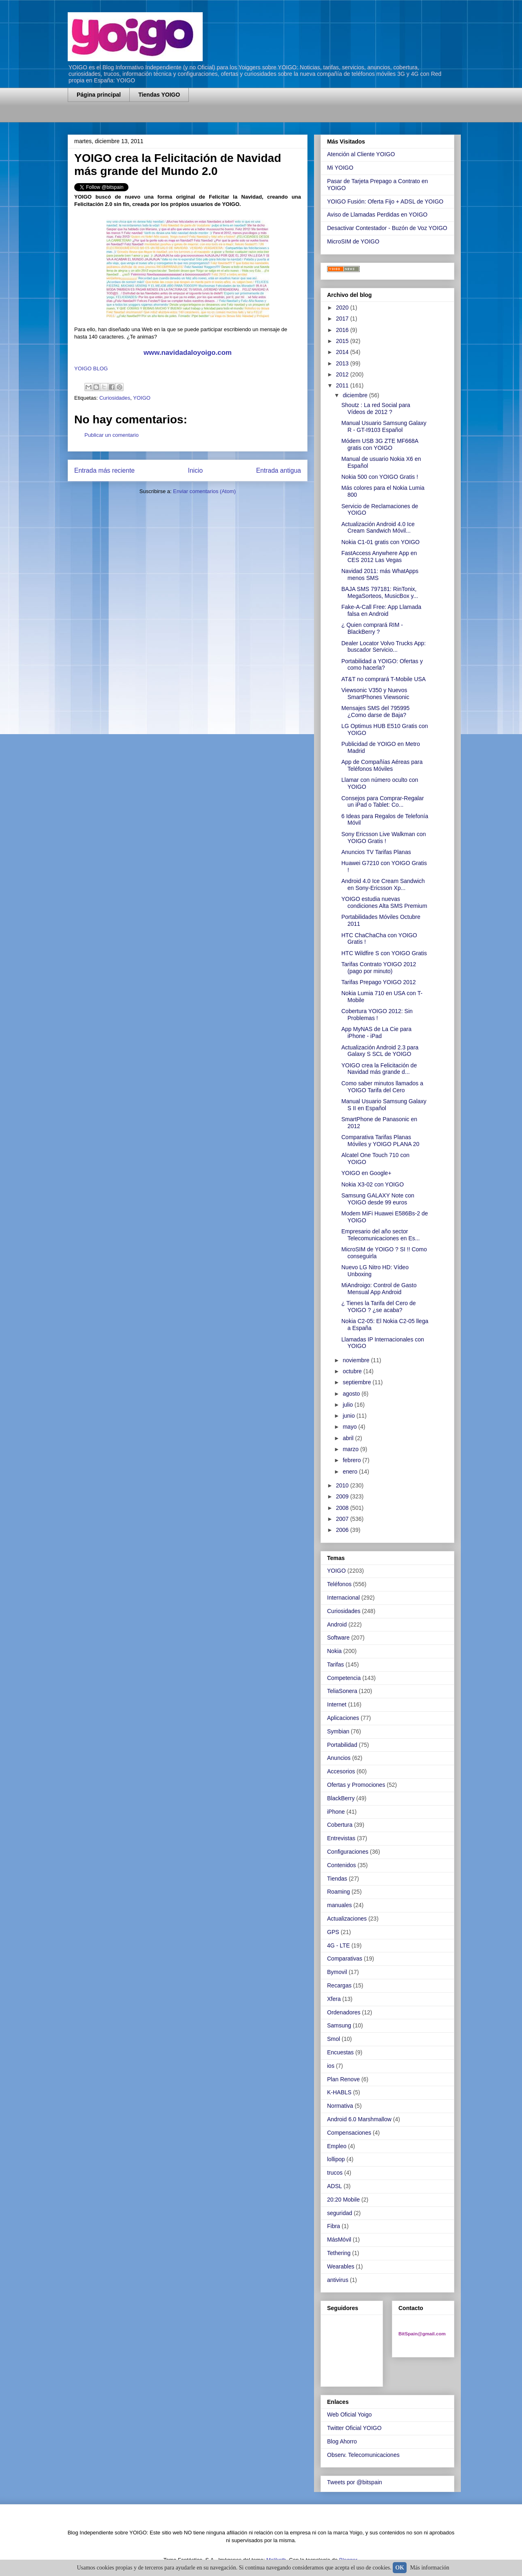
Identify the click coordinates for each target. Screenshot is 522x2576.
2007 (343, 1519)
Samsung (339, 2025)
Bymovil (337, 1972)
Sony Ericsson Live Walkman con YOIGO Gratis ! (383, 837)
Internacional (343, 1597)
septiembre (357, 1382)
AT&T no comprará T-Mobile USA (383, 679)
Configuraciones (347, 1851)
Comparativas (344, 1958)
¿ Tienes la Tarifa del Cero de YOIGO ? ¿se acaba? (378, 1306)
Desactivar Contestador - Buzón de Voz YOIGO (387, 228)
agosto (352, 1393)
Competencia (344, 1678)
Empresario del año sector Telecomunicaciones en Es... (380, 1235)
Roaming (338, 1891)
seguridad (339, 2213)
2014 (343, 352)
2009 (343, 1496)
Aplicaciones (343, 1718)
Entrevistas (341, 1838)
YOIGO (141, 398)
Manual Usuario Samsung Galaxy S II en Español (384, 1104)
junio (349, 1415)
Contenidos (341, 1865)
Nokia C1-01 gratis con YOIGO (380, 542)
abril (349, 1438)
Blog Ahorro (342, 2441)
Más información (429, 2568)
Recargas (339, 1985)
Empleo (336, 2146)
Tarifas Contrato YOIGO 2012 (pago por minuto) (378, 967)
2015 (343, 341)
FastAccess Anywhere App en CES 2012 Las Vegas (379, 556)
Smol (333, 2039)
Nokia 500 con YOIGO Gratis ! (379, 477)
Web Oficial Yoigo (349, 2414)
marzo (351, 1449)
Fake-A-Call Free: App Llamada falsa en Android (381, 610)
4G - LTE (338, 1945)
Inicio (195, 470)
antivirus (337, 2280)
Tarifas (335, 1664)
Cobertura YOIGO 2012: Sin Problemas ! (377, 1014)
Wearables (340, 2266)
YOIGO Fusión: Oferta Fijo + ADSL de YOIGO (385, 201)
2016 (343, 330)
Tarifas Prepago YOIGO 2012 (378, 982)
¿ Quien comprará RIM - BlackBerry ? (372, 628)
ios (330, 2066)
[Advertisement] (163, 117)
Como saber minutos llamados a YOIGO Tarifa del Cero (382, 1086)
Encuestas (340, 2052)
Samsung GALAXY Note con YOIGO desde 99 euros (377, 1199)
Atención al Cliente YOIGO (361, 154)
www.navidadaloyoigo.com (188, 352)
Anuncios (339, 1758)
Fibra (333, 2226)
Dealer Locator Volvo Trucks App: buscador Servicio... (383, 646)
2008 (343, 1508)
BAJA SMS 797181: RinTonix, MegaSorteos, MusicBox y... (379, 592)
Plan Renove (343, 2079)
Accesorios (341, 1771)
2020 (343, 307)
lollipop (336, 2159)
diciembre (356, 395)
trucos (335, 2172)
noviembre (357, 1360)
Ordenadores (344, 2012)
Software (338, 1637)
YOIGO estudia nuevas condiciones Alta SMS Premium (384, 902)
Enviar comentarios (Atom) (204, 491)
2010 (343, 1485)
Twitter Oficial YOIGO (354, 2428)
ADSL (334, 2186)
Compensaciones (349, 2132)
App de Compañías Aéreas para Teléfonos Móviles (381, 765)
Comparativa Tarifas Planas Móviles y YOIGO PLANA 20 (380, 1140)
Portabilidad (342, 1745)
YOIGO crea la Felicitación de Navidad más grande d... (379, 1069)
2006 (343, 1530)
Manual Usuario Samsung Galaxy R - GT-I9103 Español (384, 426)
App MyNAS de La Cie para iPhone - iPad (376, 1032)
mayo (350, 1426)
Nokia (334, 1651)
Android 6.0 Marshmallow (359, 2119)
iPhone (336, 1811)
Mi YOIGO (340, 167)
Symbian (338, 1731)
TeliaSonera (342, 1691)
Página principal (99, 94)
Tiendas (337, 1878)
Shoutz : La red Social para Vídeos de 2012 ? (375, 408)
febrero (352, 1460)
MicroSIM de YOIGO (353, 241)
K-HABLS (339, 2092)
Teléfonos (339, 1584)
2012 (343, 374)
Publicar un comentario (111, 435)
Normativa (340, 2105)
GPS (333, 1932)
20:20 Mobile (343, 2199)
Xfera (334, 1999)
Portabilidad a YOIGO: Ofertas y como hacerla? (382, 664)
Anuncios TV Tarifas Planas (376, 852)
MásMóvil (339, 2239)
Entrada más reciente (104, 470)
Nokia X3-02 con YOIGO (372, 1184)
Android (337, 1624)
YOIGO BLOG (91, 368)
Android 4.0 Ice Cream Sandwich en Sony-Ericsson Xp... (383, 884)
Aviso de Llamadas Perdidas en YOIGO (377, 214)
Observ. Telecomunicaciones (363, 2455)
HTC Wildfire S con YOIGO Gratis (384, 953)
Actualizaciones (347, 1918)
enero (351, 1471)
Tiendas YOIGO (159, 94)
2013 (343, 363)
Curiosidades (114, 398)
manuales (339, 1905)
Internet (336, 1704)
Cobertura (339, 1824)
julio (348, 1404)
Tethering (339, 2253)
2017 (343, 318)
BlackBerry (341, 1798)
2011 (343, 385)
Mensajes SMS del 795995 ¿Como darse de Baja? (375, 711)
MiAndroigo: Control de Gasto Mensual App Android (378, 1288)
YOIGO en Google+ (366, 1173)
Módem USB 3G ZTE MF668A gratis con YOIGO (379, 444)
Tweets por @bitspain (354, 2482)
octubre (353, 1371)
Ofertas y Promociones (356, 1785)
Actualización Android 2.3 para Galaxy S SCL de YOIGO (379, 1051)
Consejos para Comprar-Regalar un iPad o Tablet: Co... (382, 801)
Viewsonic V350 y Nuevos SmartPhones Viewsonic (375, 693)
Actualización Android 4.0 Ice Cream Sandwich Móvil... (378, 527)
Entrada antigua (278, 470)
